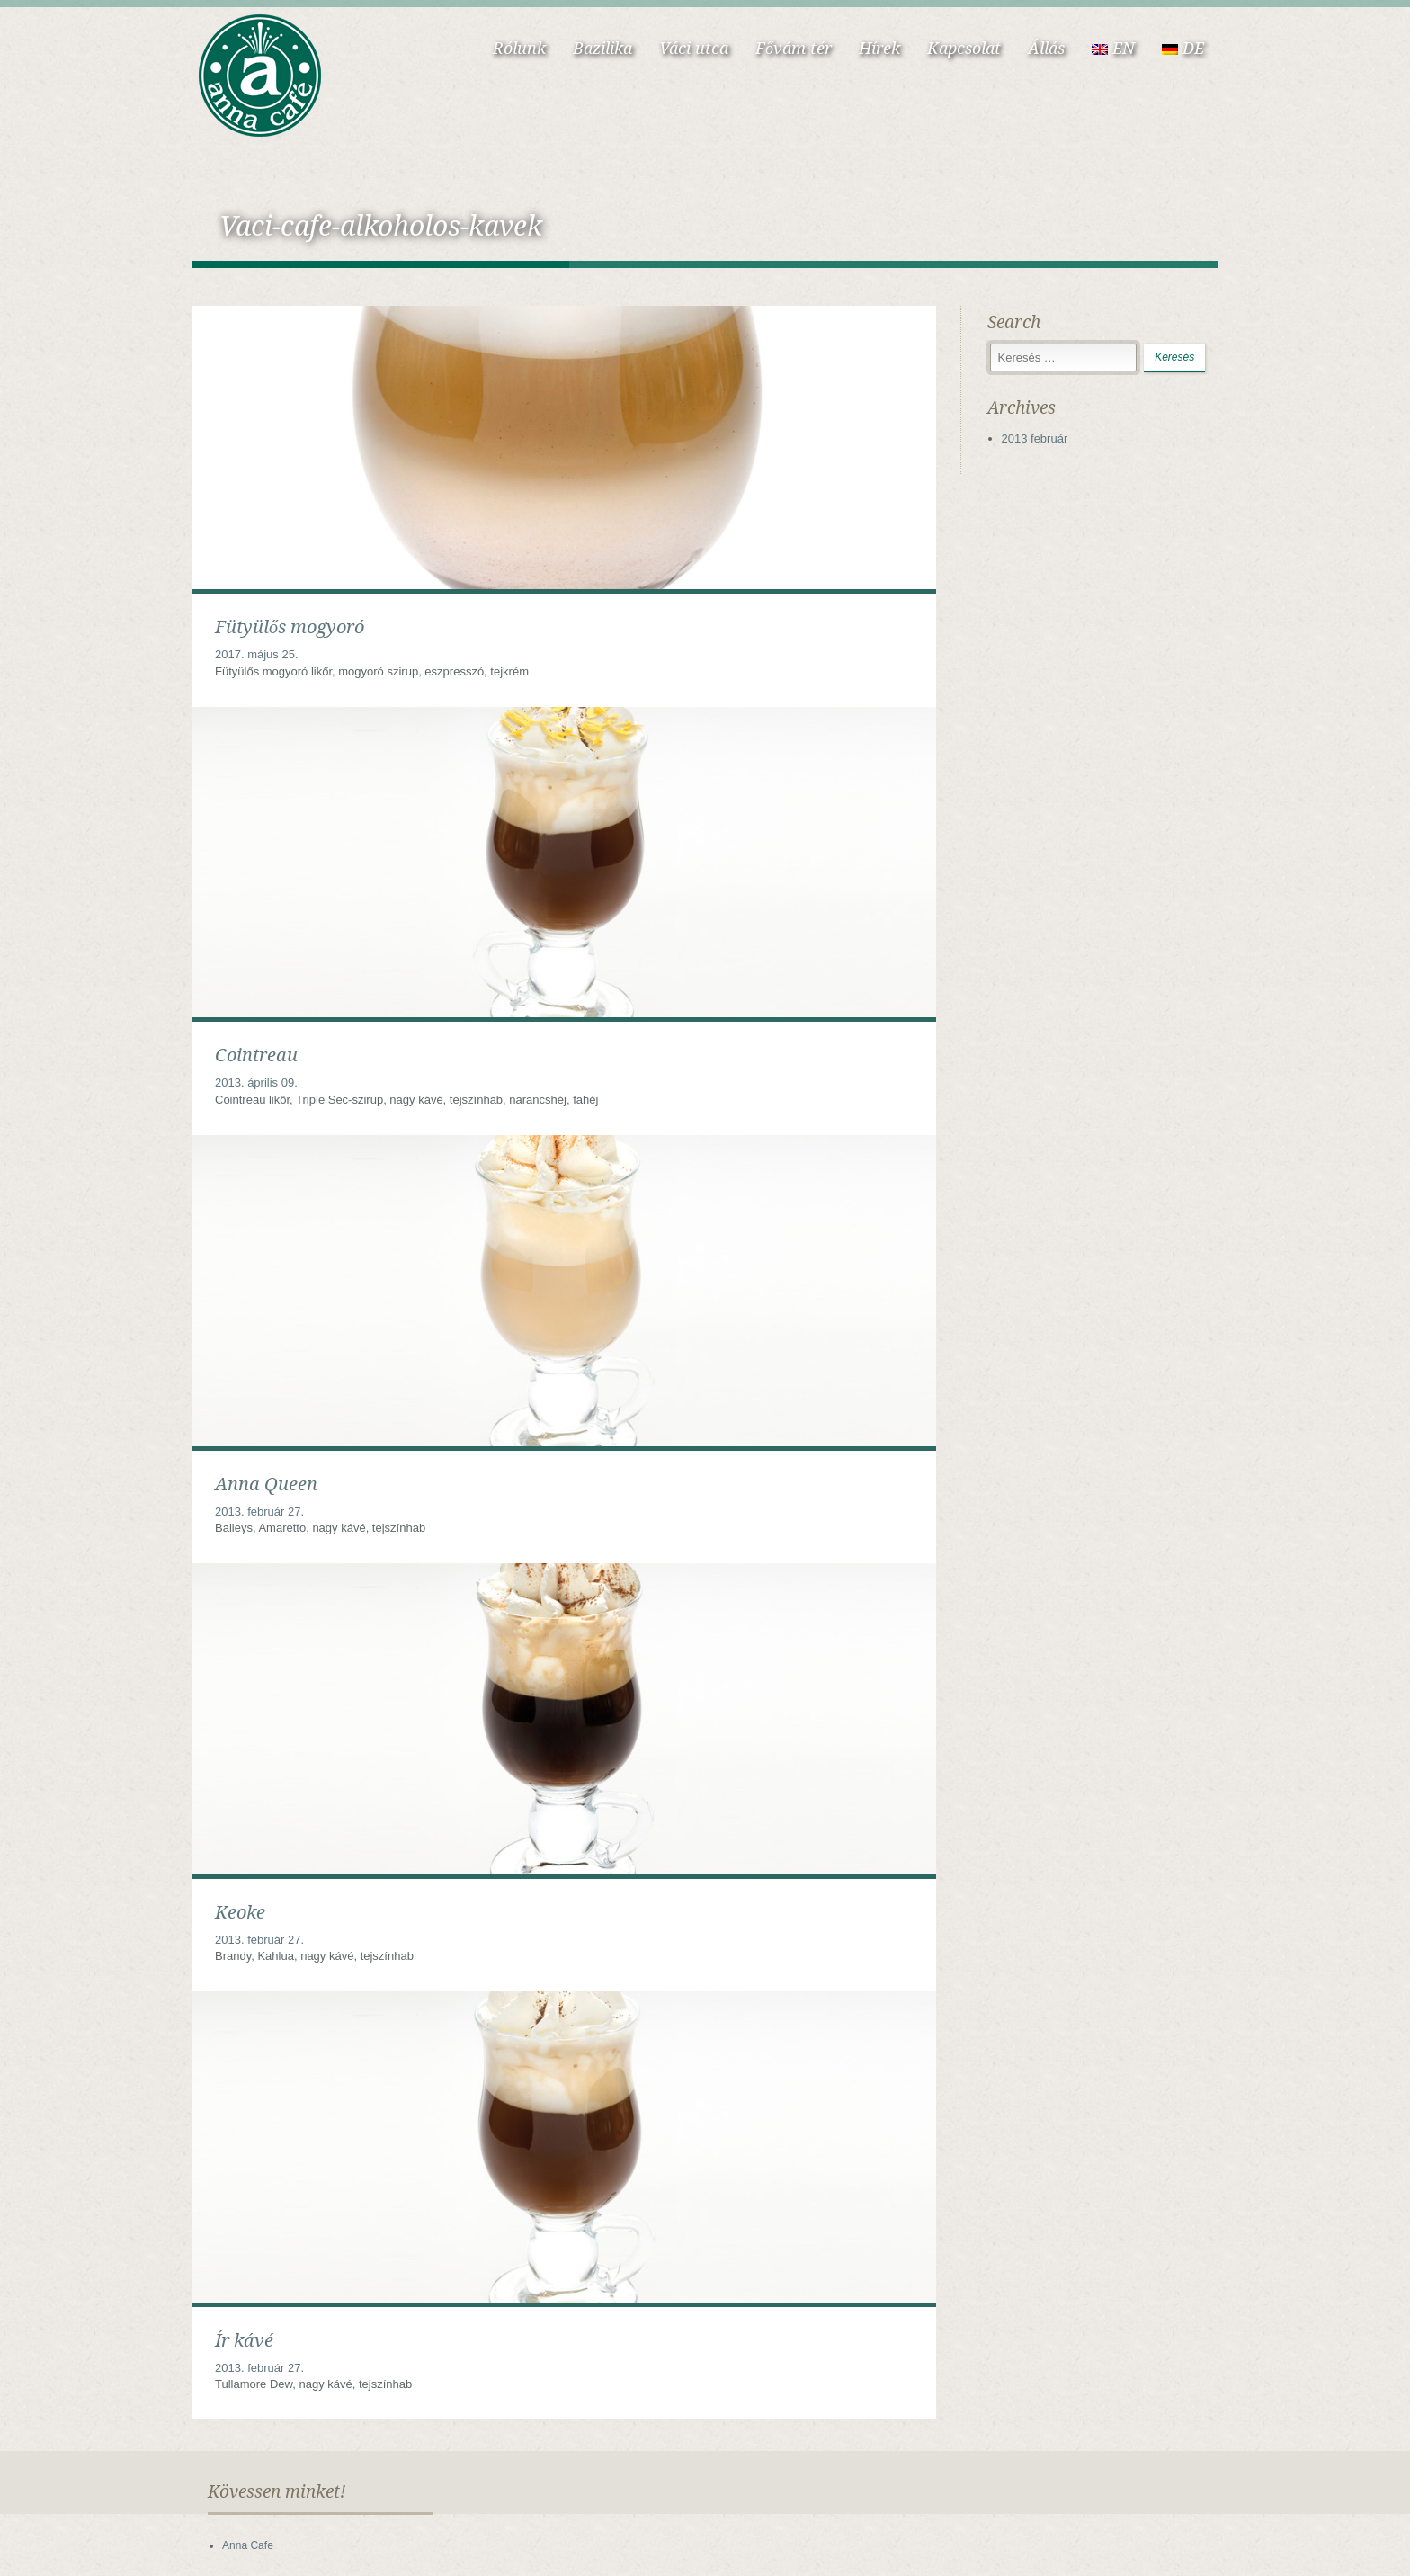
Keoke (240, 1912)
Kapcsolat (964, 48)
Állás (1046, 48)
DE (1183, 48)
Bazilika (602, 48)
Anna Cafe (247, 2545)
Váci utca (693, 48)
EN (1113, 48)
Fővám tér (793, 48)
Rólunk (519, 48)
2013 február (1035, 438)
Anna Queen (266, 1484)
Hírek (879, 48)
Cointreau (256, 1055)
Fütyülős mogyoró (289, 627)
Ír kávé (244, 2340)
